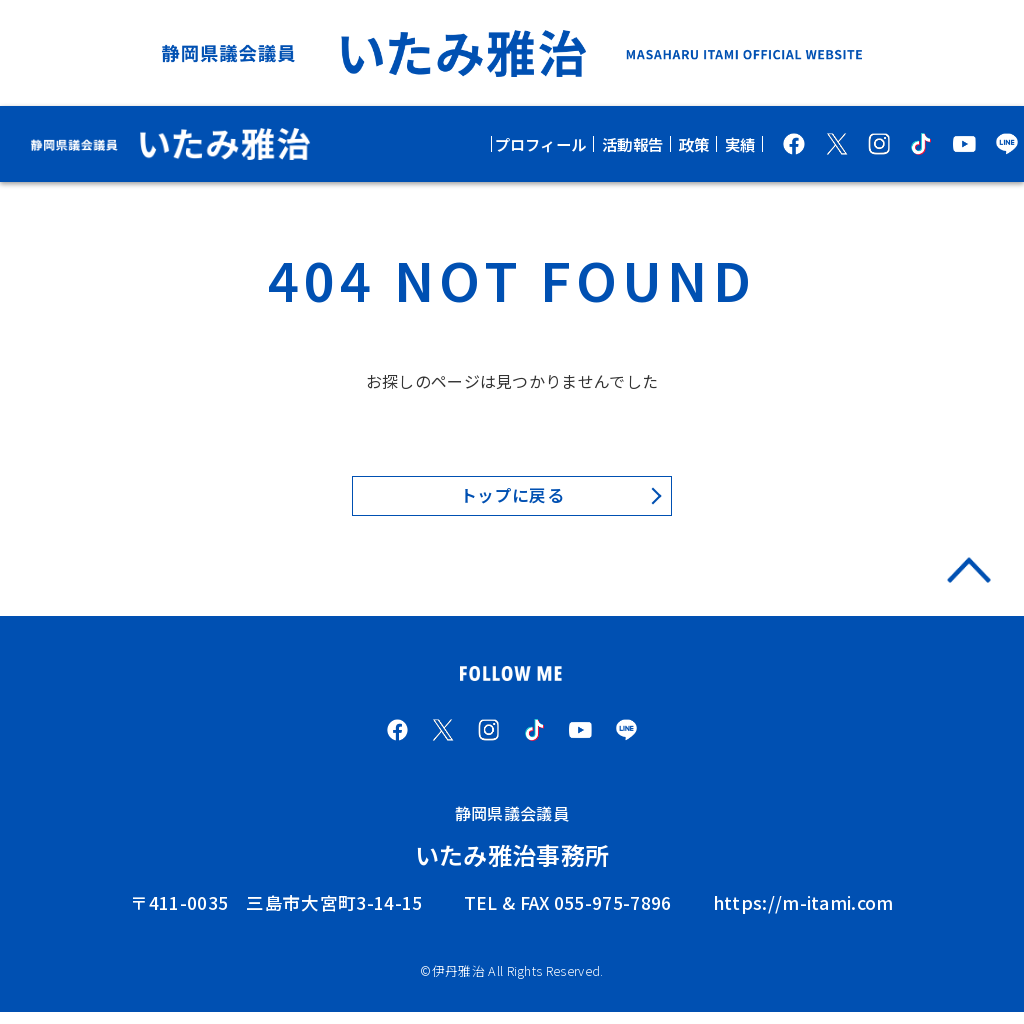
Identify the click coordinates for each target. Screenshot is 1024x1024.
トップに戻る (512, 497)
